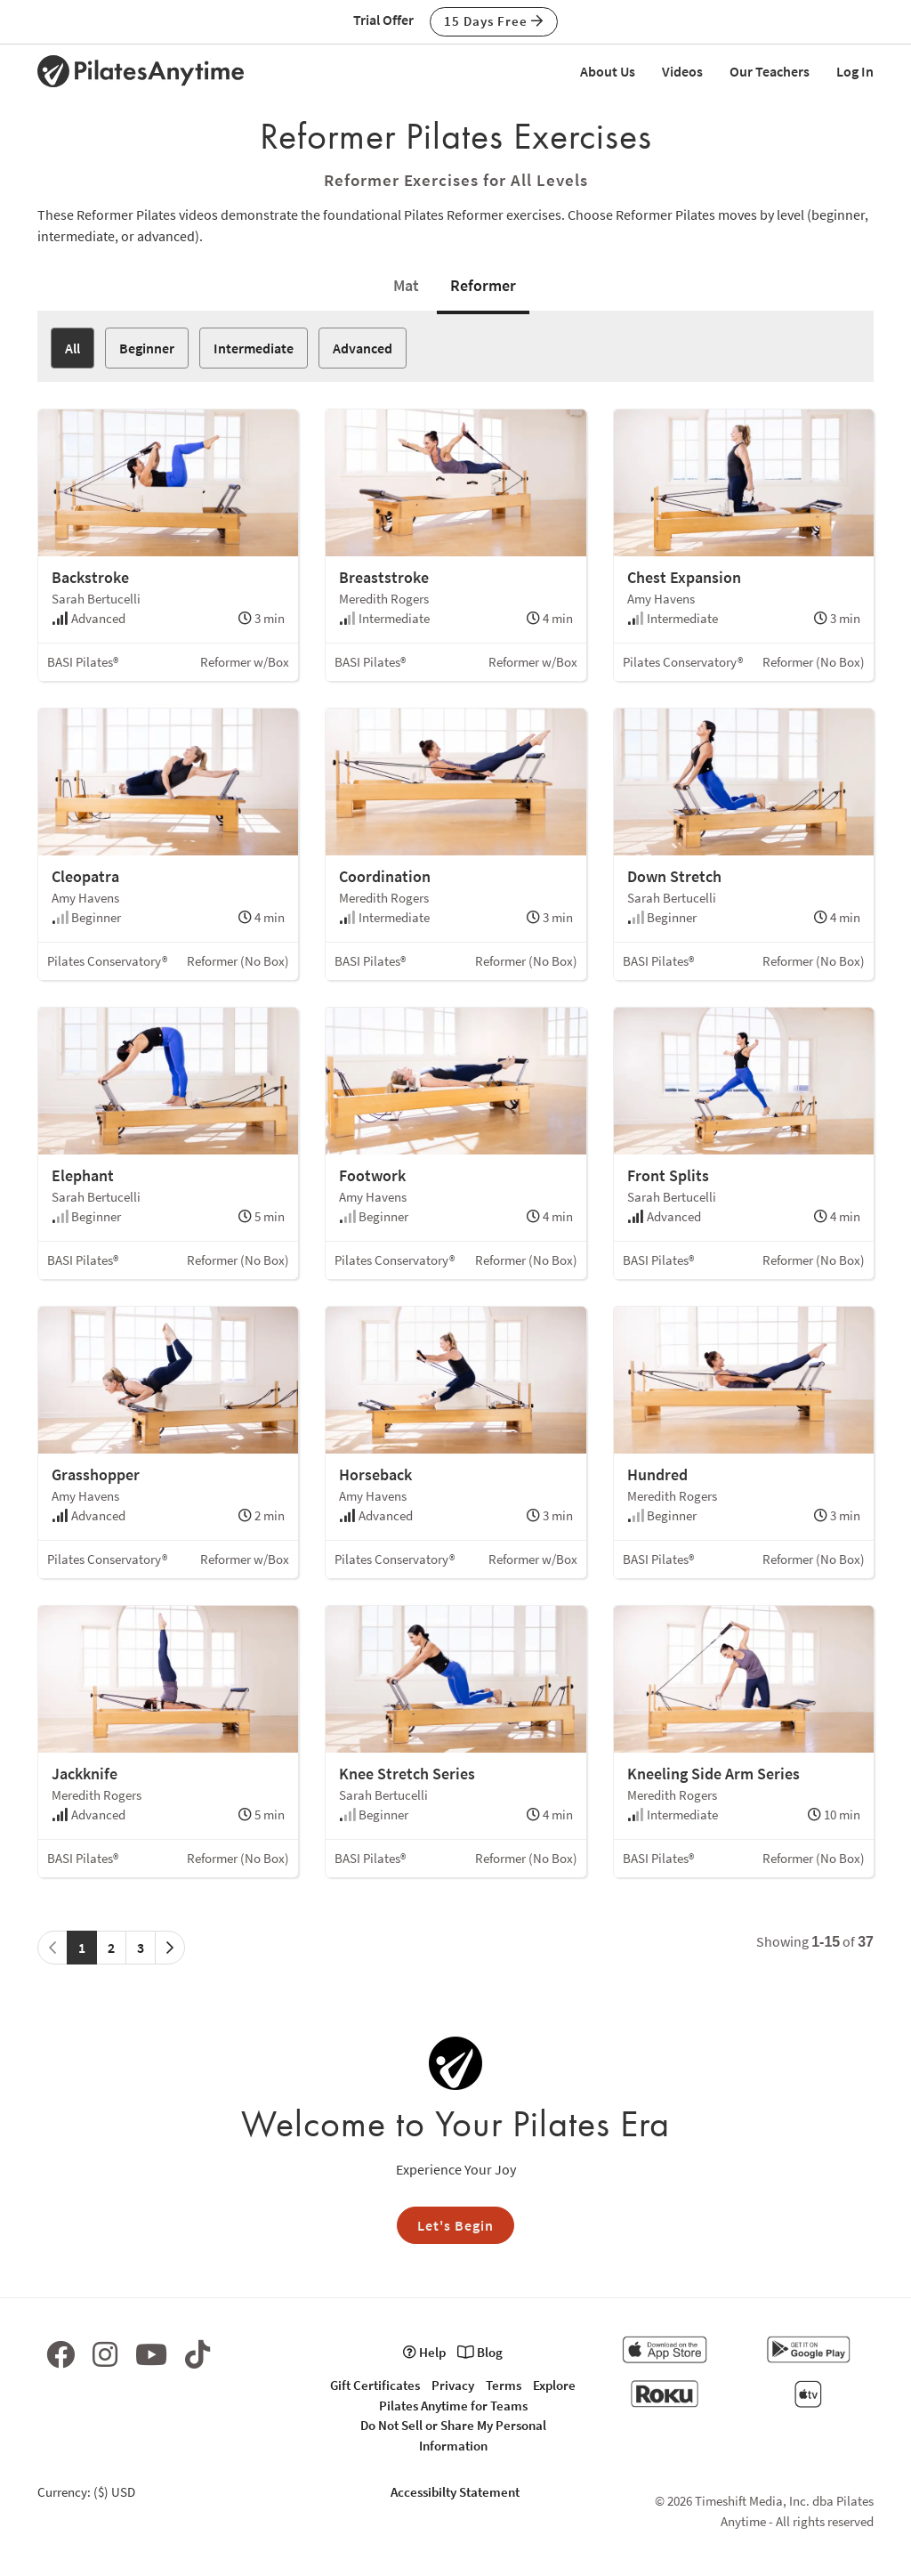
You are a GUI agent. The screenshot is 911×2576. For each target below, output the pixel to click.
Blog (480, 2352)
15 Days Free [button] (494, 20)
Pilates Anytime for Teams (453, 2405)
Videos (682, 71)
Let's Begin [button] (455, 2225)
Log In (855, 71)
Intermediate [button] (254, 348)
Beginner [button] (146, 348)
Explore (554, 2385)
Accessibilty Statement (455, 2491)
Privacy (452, 2385)
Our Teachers (770, 71)
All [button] (72, 348)
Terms (503, 2385)
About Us (607, 71)
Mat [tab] (406, 285)
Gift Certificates (375, 2385)
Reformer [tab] (483, 285)
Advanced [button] (362, 348)
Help (424, 2352)
